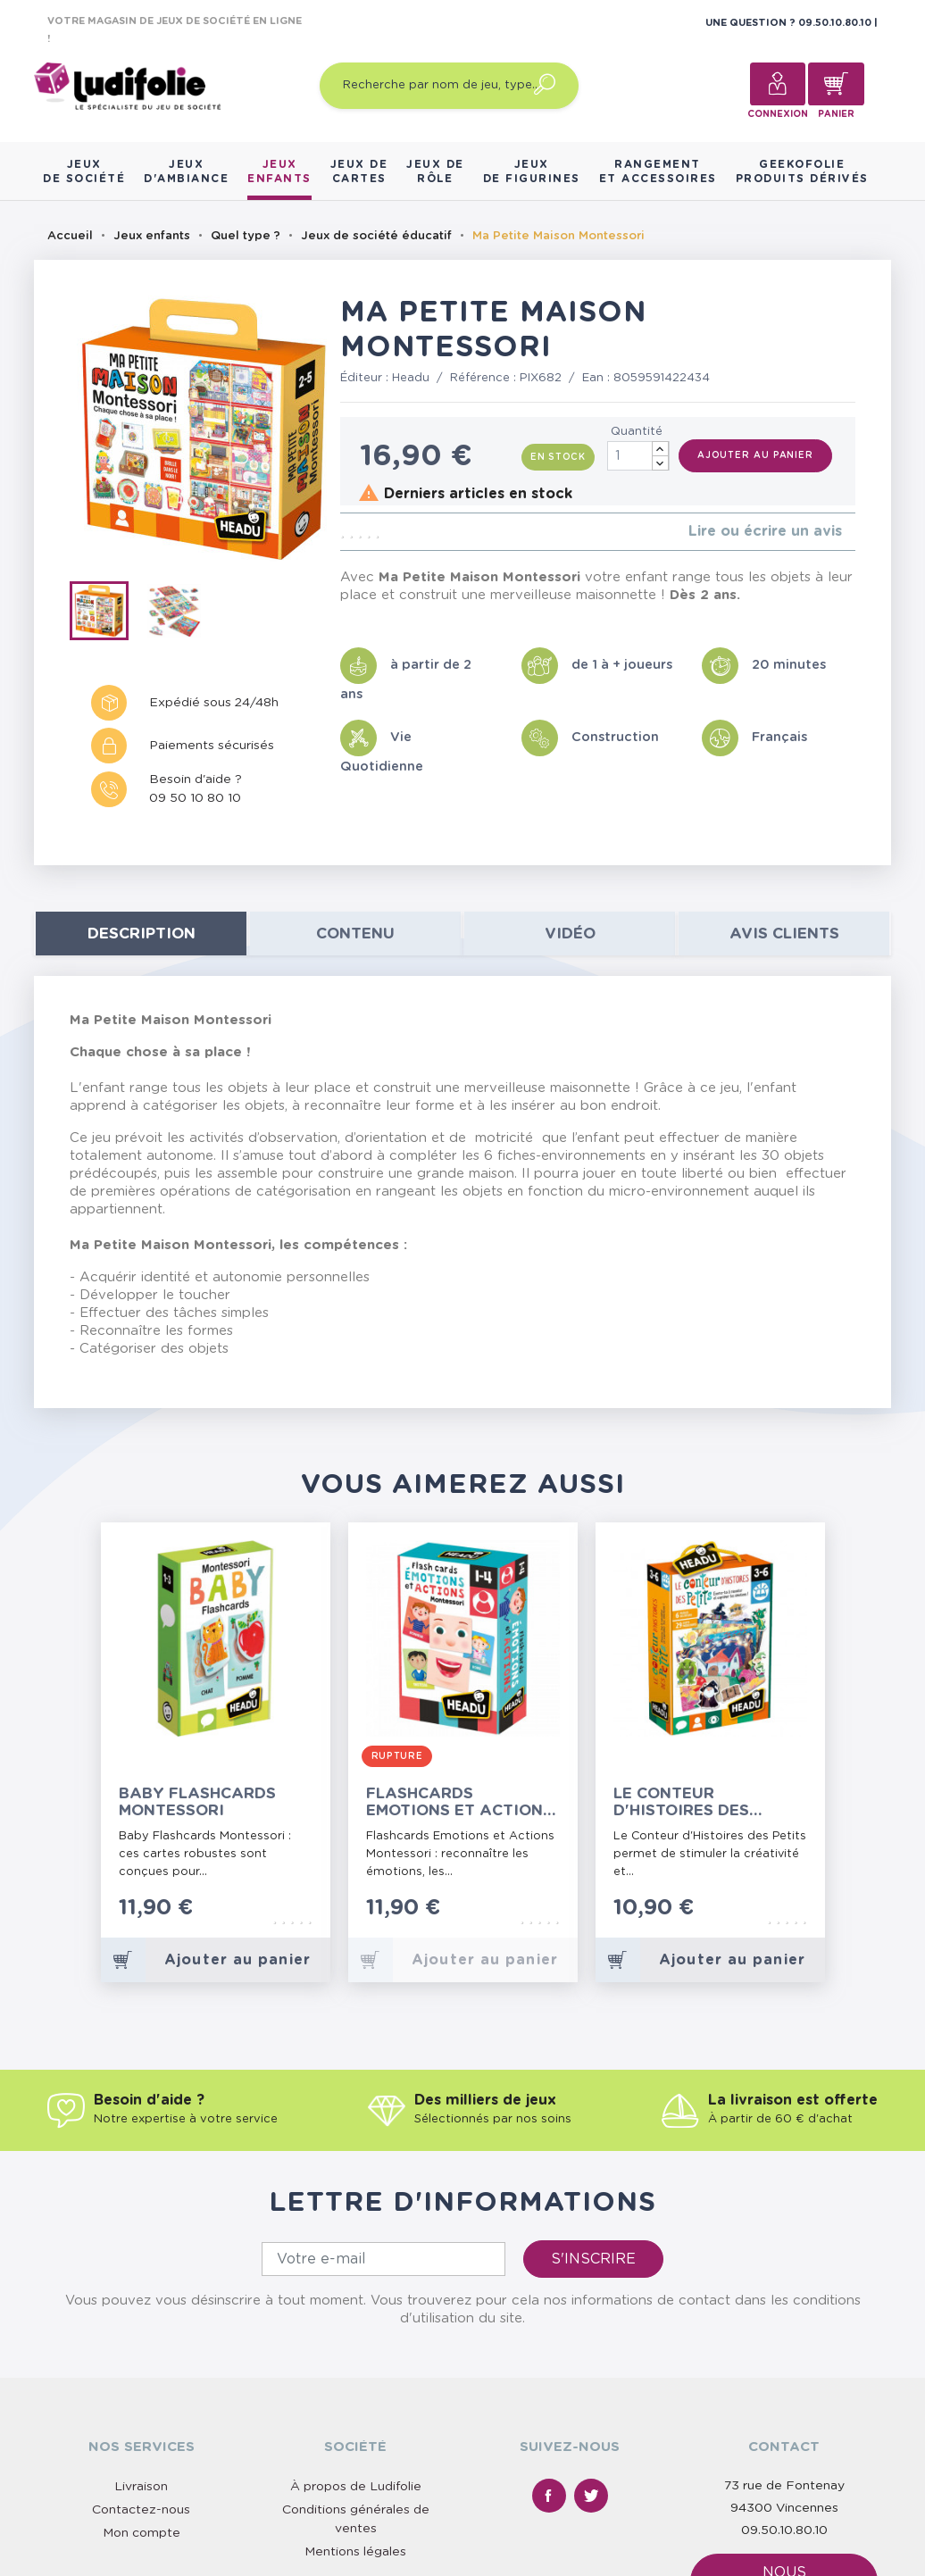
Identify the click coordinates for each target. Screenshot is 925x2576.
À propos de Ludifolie (355, 2486)
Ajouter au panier (755, 455)
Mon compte (141, 2533)
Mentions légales (355, 2552)
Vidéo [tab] (570, 933)
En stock (558, 457)
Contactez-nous (141, 2510)
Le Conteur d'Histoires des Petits (681, 1802)
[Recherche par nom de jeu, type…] (449, 86)
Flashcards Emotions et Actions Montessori (459, 1802)
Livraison (141, 2486)
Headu (410, 378)
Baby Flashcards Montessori (197, 1802)
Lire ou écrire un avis (765, 531)
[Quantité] (638, 456)
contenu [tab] (355, 933)
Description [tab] (142, 933)
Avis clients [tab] (784, 933)
